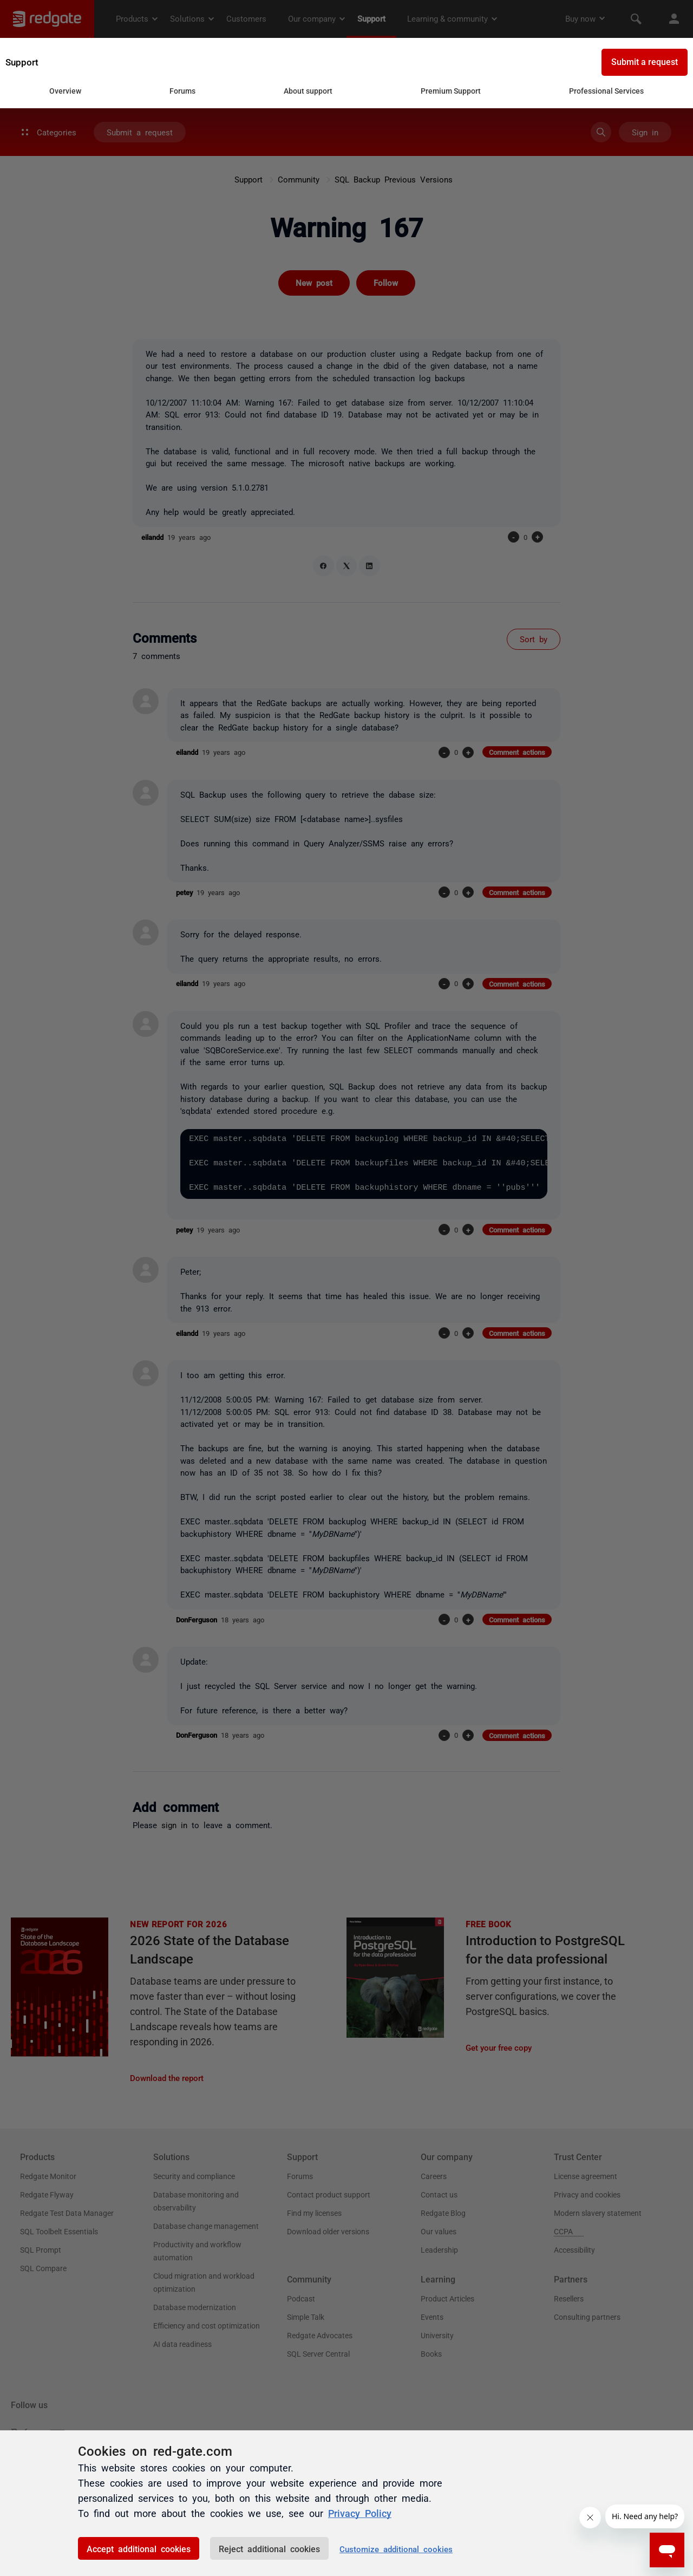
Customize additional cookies (396, 2549)
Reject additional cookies (269, 2548)
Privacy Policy (359, 2513)
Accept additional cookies (139, 2548)
